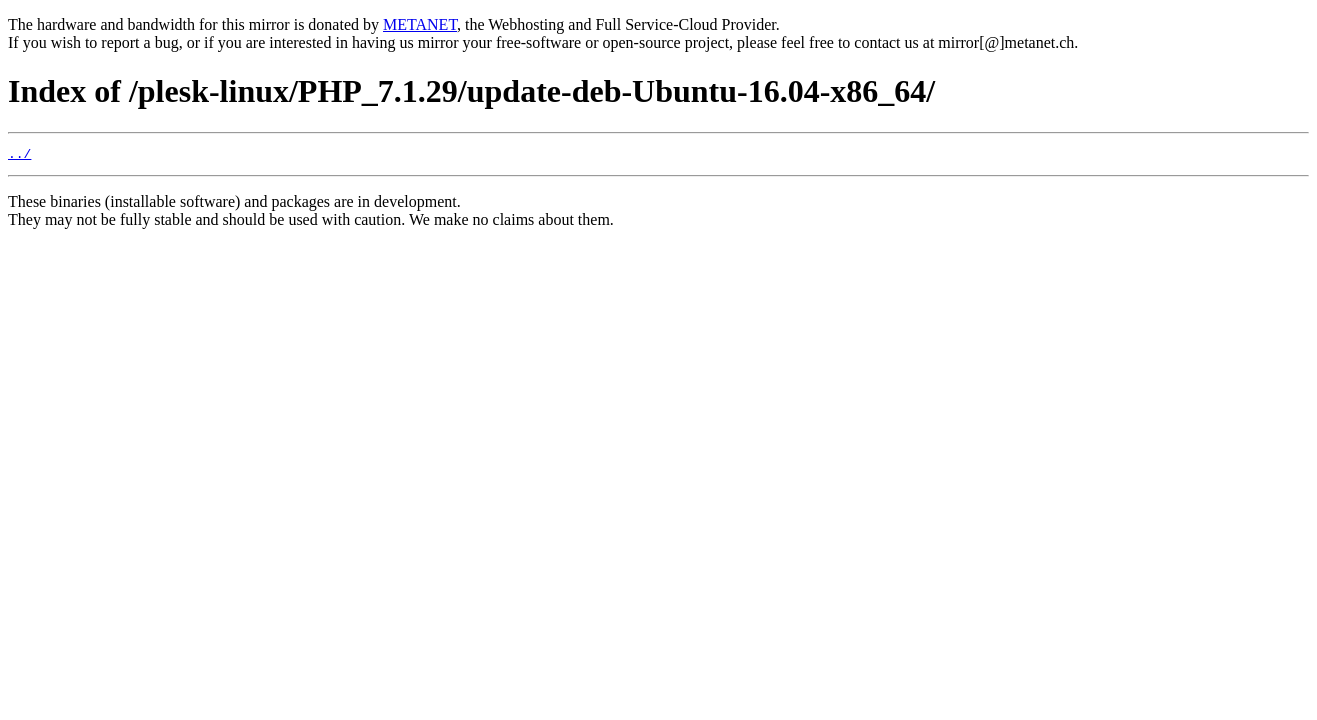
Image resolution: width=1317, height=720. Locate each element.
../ (19, 156)
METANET (420, 24)
